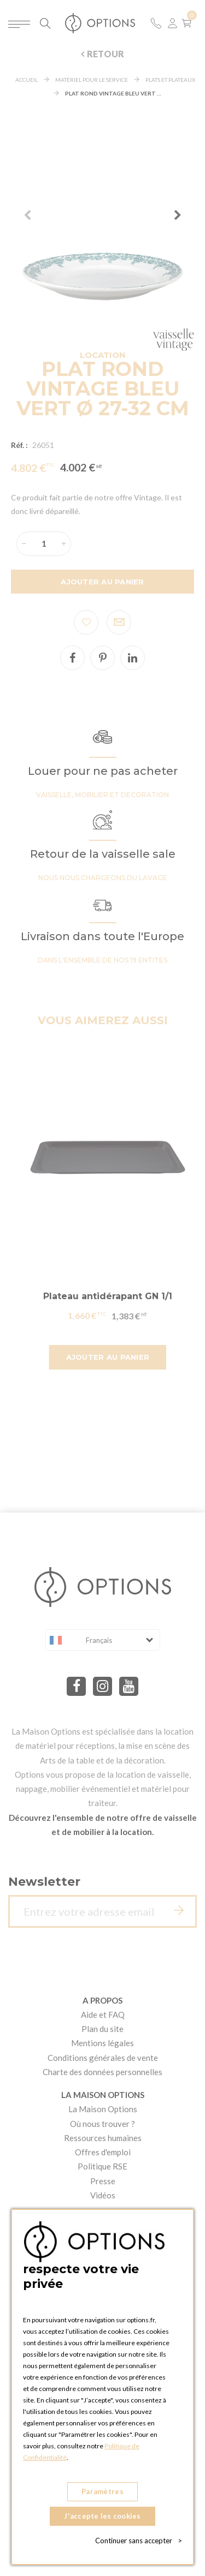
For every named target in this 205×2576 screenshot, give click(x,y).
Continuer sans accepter (138, 2540)
